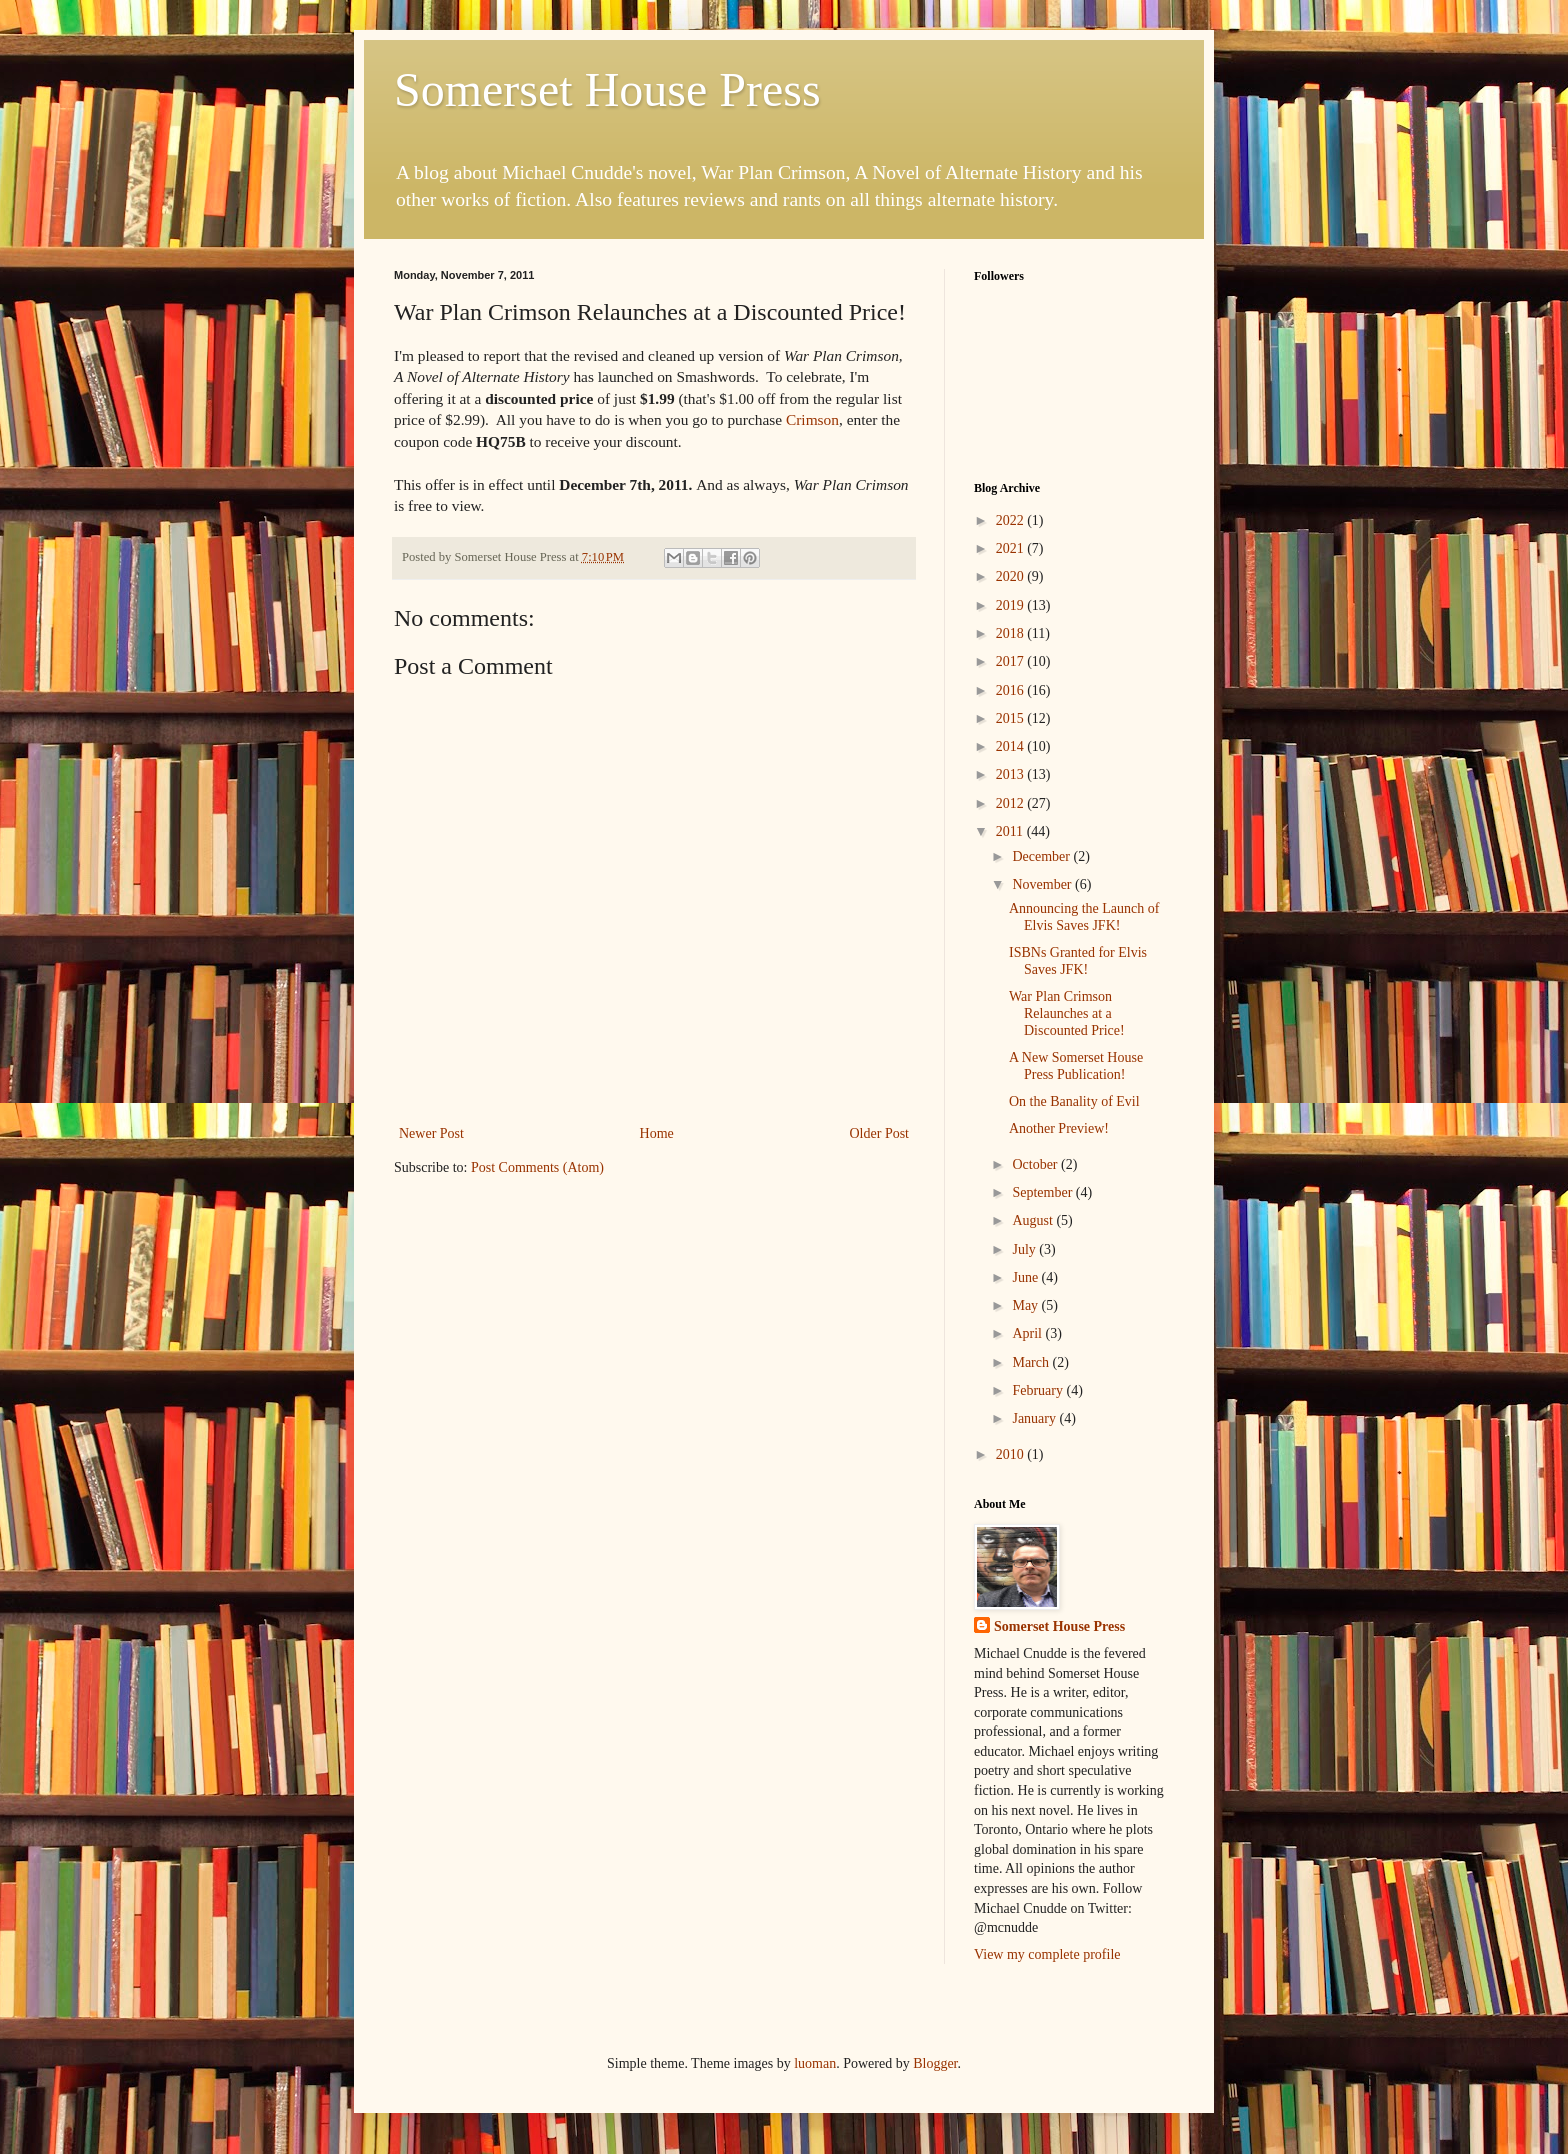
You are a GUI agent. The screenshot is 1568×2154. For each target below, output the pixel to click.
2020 (1012, 576)
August (1034, 1220)
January (1035, 1418)
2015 (1012, 718)
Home (657, 1133)
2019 (1012, 605)
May (1026, 1305)
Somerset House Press (607, 89)
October (1036, 1164)
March (1032, 1362)
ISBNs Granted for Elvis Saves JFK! (1078, 961)
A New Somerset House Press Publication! (1076, 1066)
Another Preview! (1059, 1128)
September (1043, 1192)
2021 (1012, 548)
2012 (1012, 803)
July (1025, 1249)
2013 (1012, 774)
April (1028, 1333)
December (1042, 856)
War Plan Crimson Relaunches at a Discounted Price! (1067, 1013)
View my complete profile (1047, 1954)
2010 (1012, 1454)
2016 (1012, 690)
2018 (1012, 633)
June (1026, 1277)
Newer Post (431, 1133)
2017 (1012, 661)
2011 (1011, 831)
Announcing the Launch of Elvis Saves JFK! (1084, 917)
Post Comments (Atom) (537, 1167)
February (1039, 1390)
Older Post (880, 1133)
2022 (1012, 520)
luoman (815, 2063)
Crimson (812, 419)
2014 (1012, 746)
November (1043, 884)
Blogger (935, 2063)
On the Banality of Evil (1074, 1101)
